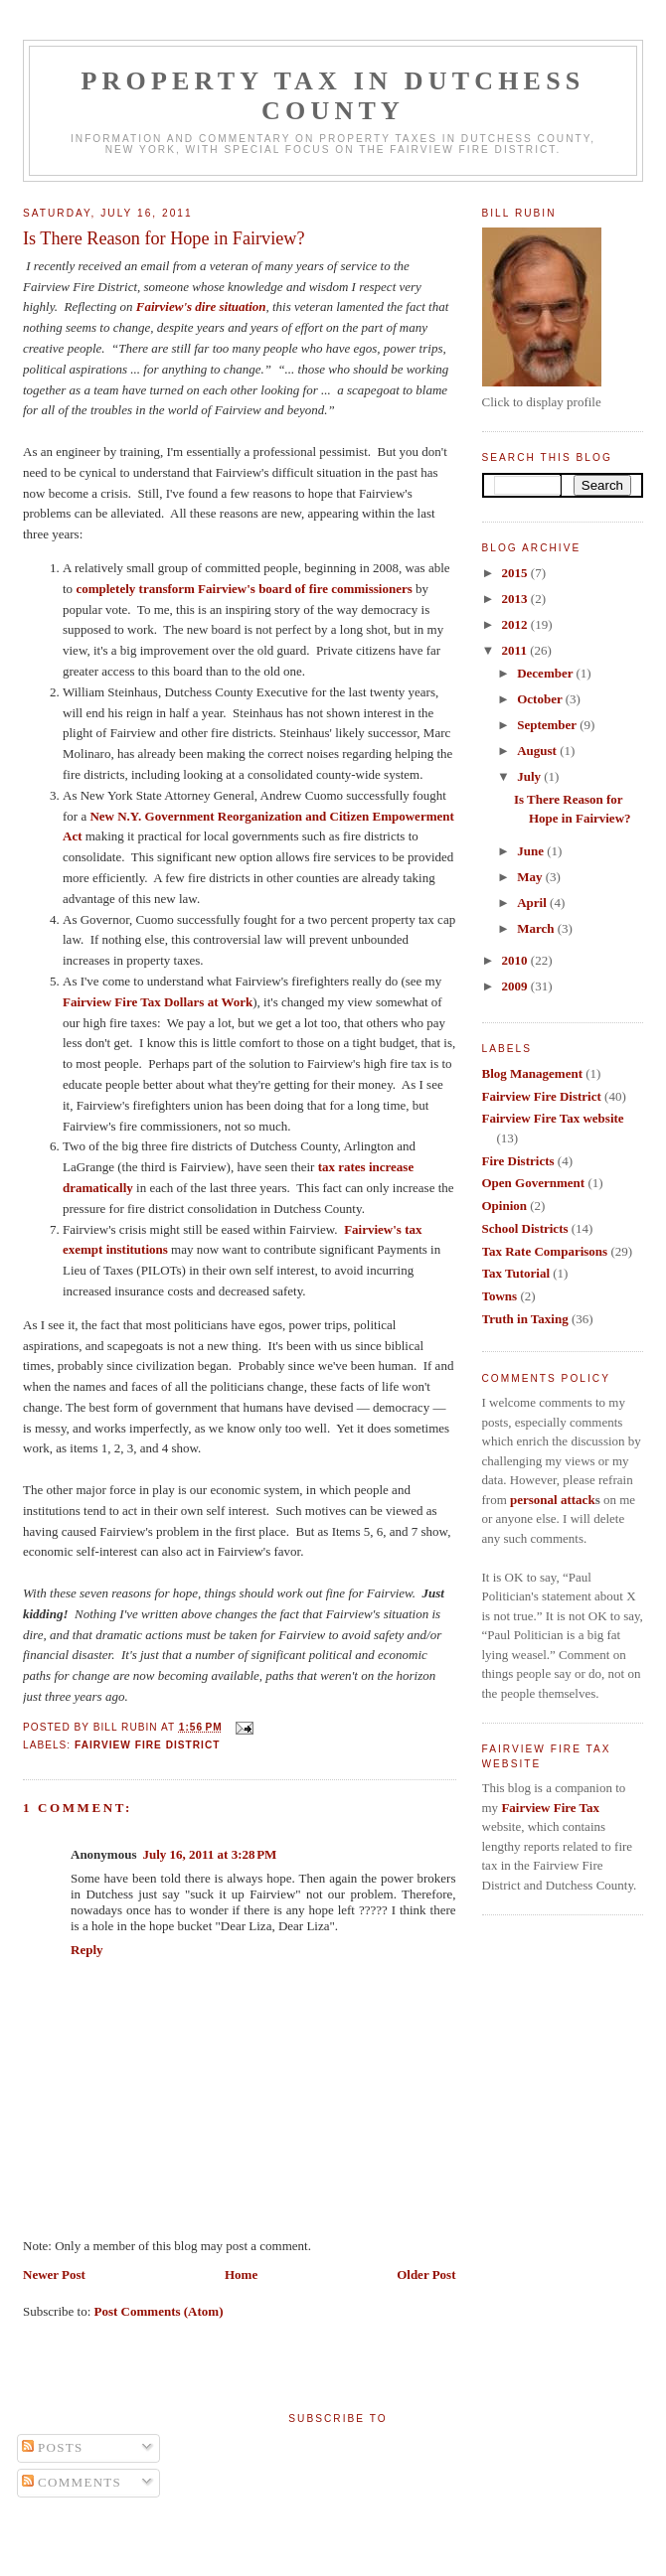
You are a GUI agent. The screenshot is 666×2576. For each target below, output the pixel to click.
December (546, 673)
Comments (72, 2482)
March (537, 928)
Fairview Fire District (147, 1745)
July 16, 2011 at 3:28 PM (209, 1854)
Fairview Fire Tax (550, 1807)
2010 (516, 960)
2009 (516, 986)
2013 (516, 598)
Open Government (533, 1182)
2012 (516, 624)
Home (241, 2274)
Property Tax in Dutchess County (333, 96)
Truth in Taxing (525, 1318)
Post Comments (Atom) (159, 2311)
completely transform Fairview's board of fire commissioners (244, 588)
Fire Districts (518, 1160)
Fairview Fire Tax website (553, 1118)
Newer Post (54, 2274)
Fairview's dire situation (201, 306)
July (530, 776)
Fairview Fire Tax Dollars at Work (157, 1001)
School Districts (525, 1228)
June (532, 850)
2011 (516, 650)
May (531, 876)
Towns (500, 1295)
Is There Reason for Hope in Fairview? (164, 238)
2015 (516, 572)
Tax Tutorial (516, 1273)
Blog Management (532, 1073)
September (548, 724)
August (538, 750)
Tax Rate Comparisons (545, 1251)
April (533, 902)
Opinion (505, 1205)
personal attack (552, 1499)
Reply (87, 1949)
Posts (52, 2447)
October (541, 698)
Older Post (426, 2274)
